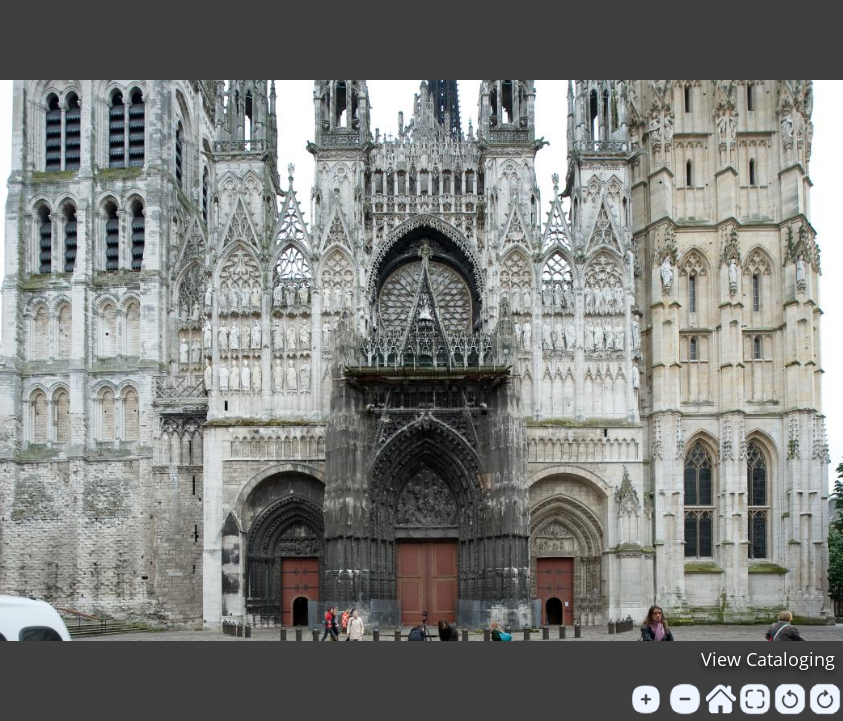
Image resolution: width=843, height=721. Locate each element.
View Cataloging (768, 659)
